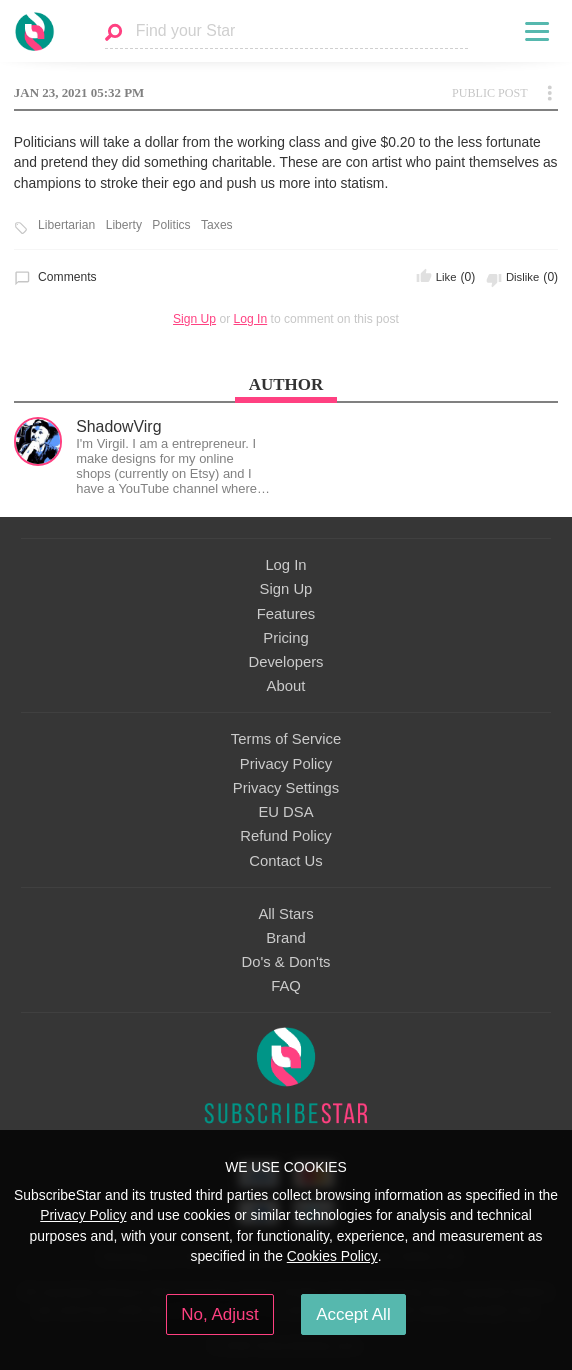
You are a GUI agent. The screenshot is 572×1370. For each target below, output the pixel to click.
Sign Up (194, 319)
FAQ (286, 986)
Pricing (285, 638)
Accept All (353, 1314)
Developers (285, 662)
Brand (286, 938)
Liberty (124, 225)
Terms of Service (286, 739)
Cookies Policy (332, 1256)
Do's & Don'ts (286, 962)
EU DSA (285, 812)
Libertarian (66, 225)
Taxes (217, 225)
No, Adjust (219, 1314)
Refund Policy (286, 836)
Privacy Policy (286, 764)
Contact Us (285, 861)
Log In (251, 319)
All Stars (285, 914)
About (286, 686)
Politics (171, 225)
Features (286, 614)
